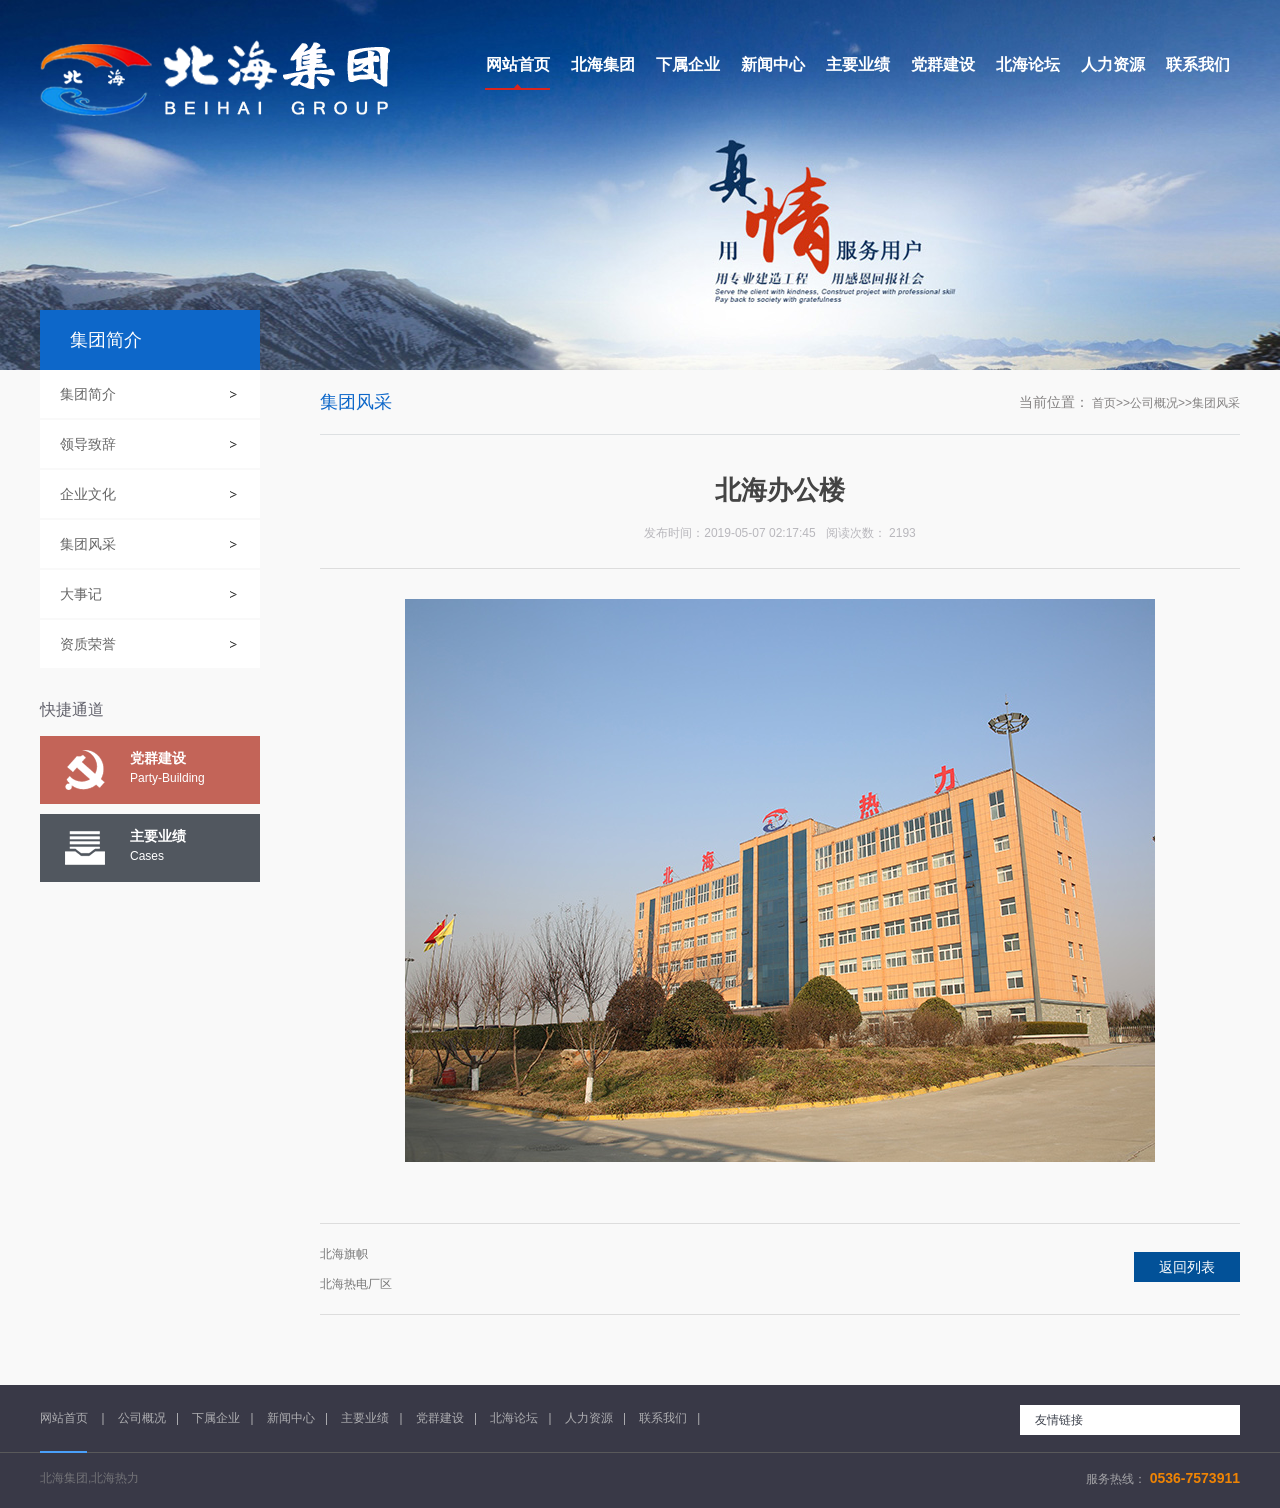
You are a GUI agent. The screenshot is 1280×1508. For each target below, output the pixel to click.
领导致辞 (88, 444)
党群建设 (440, 1418)
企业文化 (88, 494)
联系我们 (663, 1418)
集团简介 (88, 394)
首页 (1104, 403)
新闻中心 (291, 1418)
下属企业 (216, 1418)
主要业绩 (365, 1418)
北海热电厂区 (356, 1284)
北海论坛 (514, 1418)
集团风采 (88, 544)
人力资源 (589, 1418)
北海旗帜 (344, 1254)
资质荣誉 (88, 644)
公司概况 (1154, 403)
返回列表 (1187, 1267)
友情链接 (1059, 1420)
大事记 (81, 594)
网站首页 (65, 1418)
